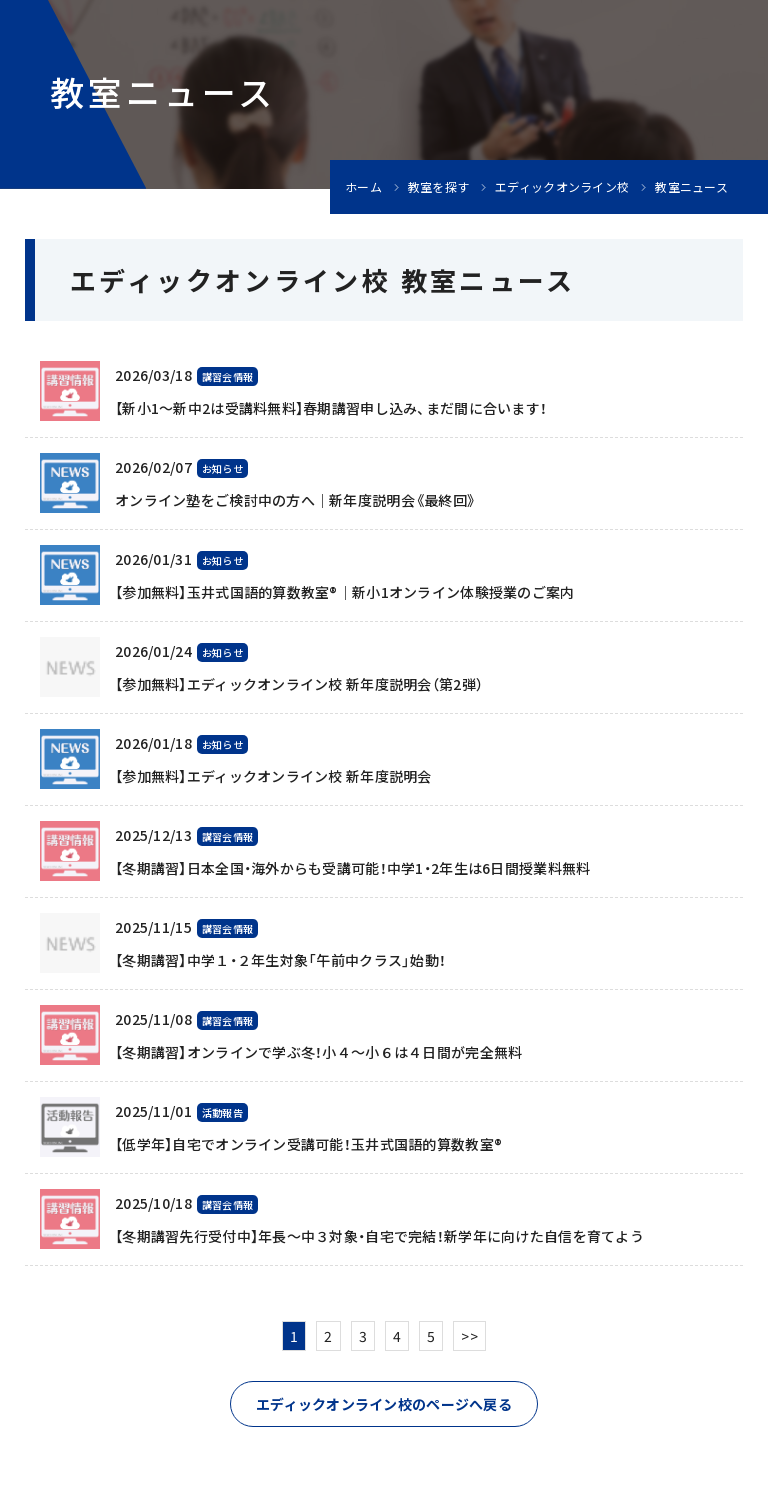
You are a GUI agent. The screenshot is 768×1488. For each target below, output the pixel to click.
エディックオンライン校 (562, 187)
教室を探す (438, 187)
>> (469, 1336)
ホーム (363, 187)
